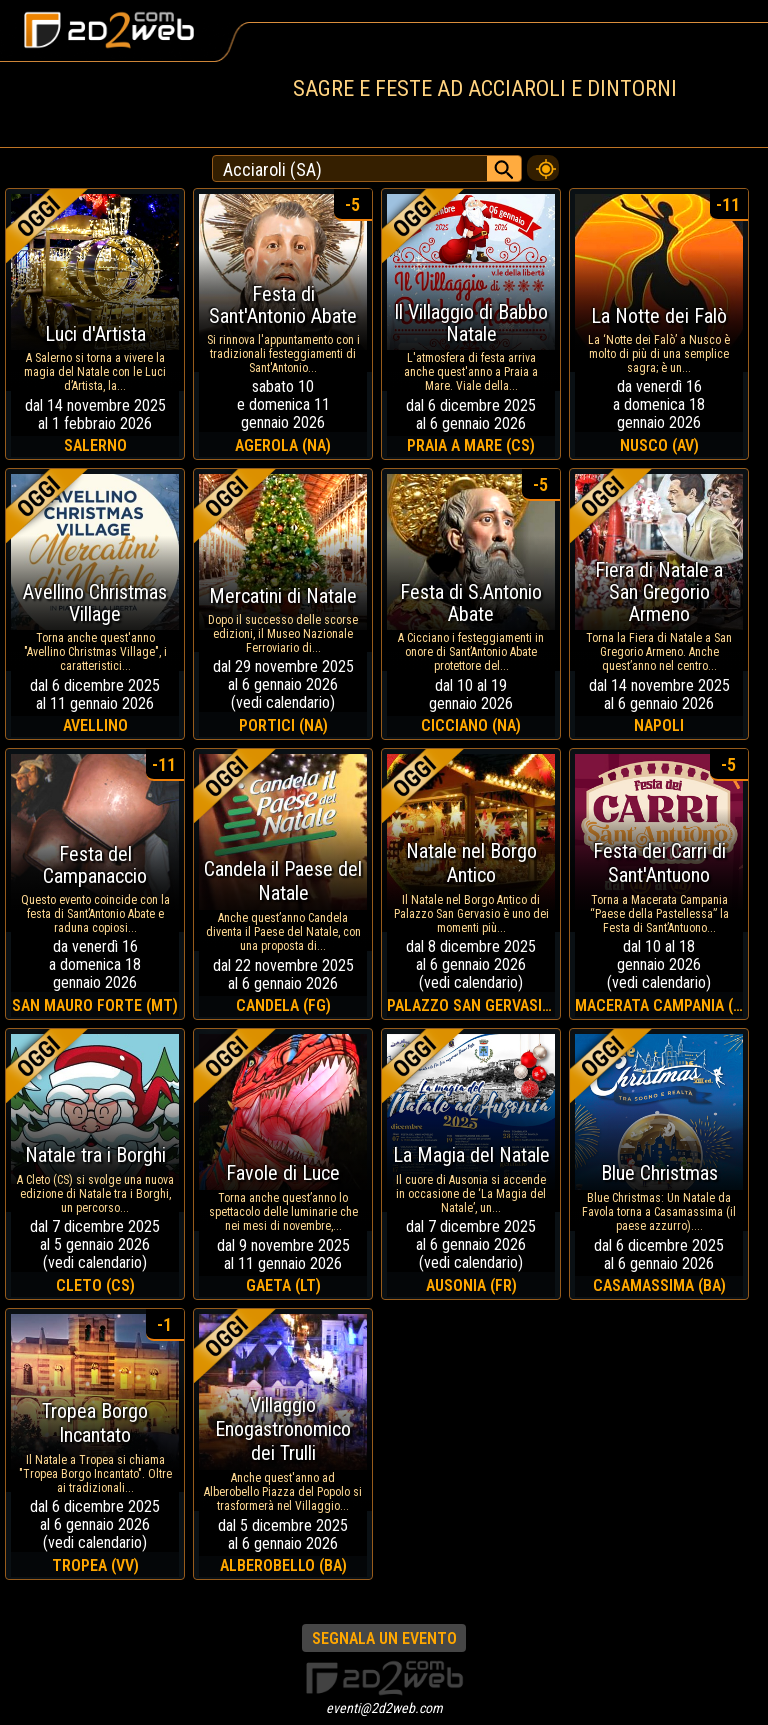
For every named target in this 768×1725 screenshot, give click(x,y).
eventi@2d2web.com (384, 1708)
